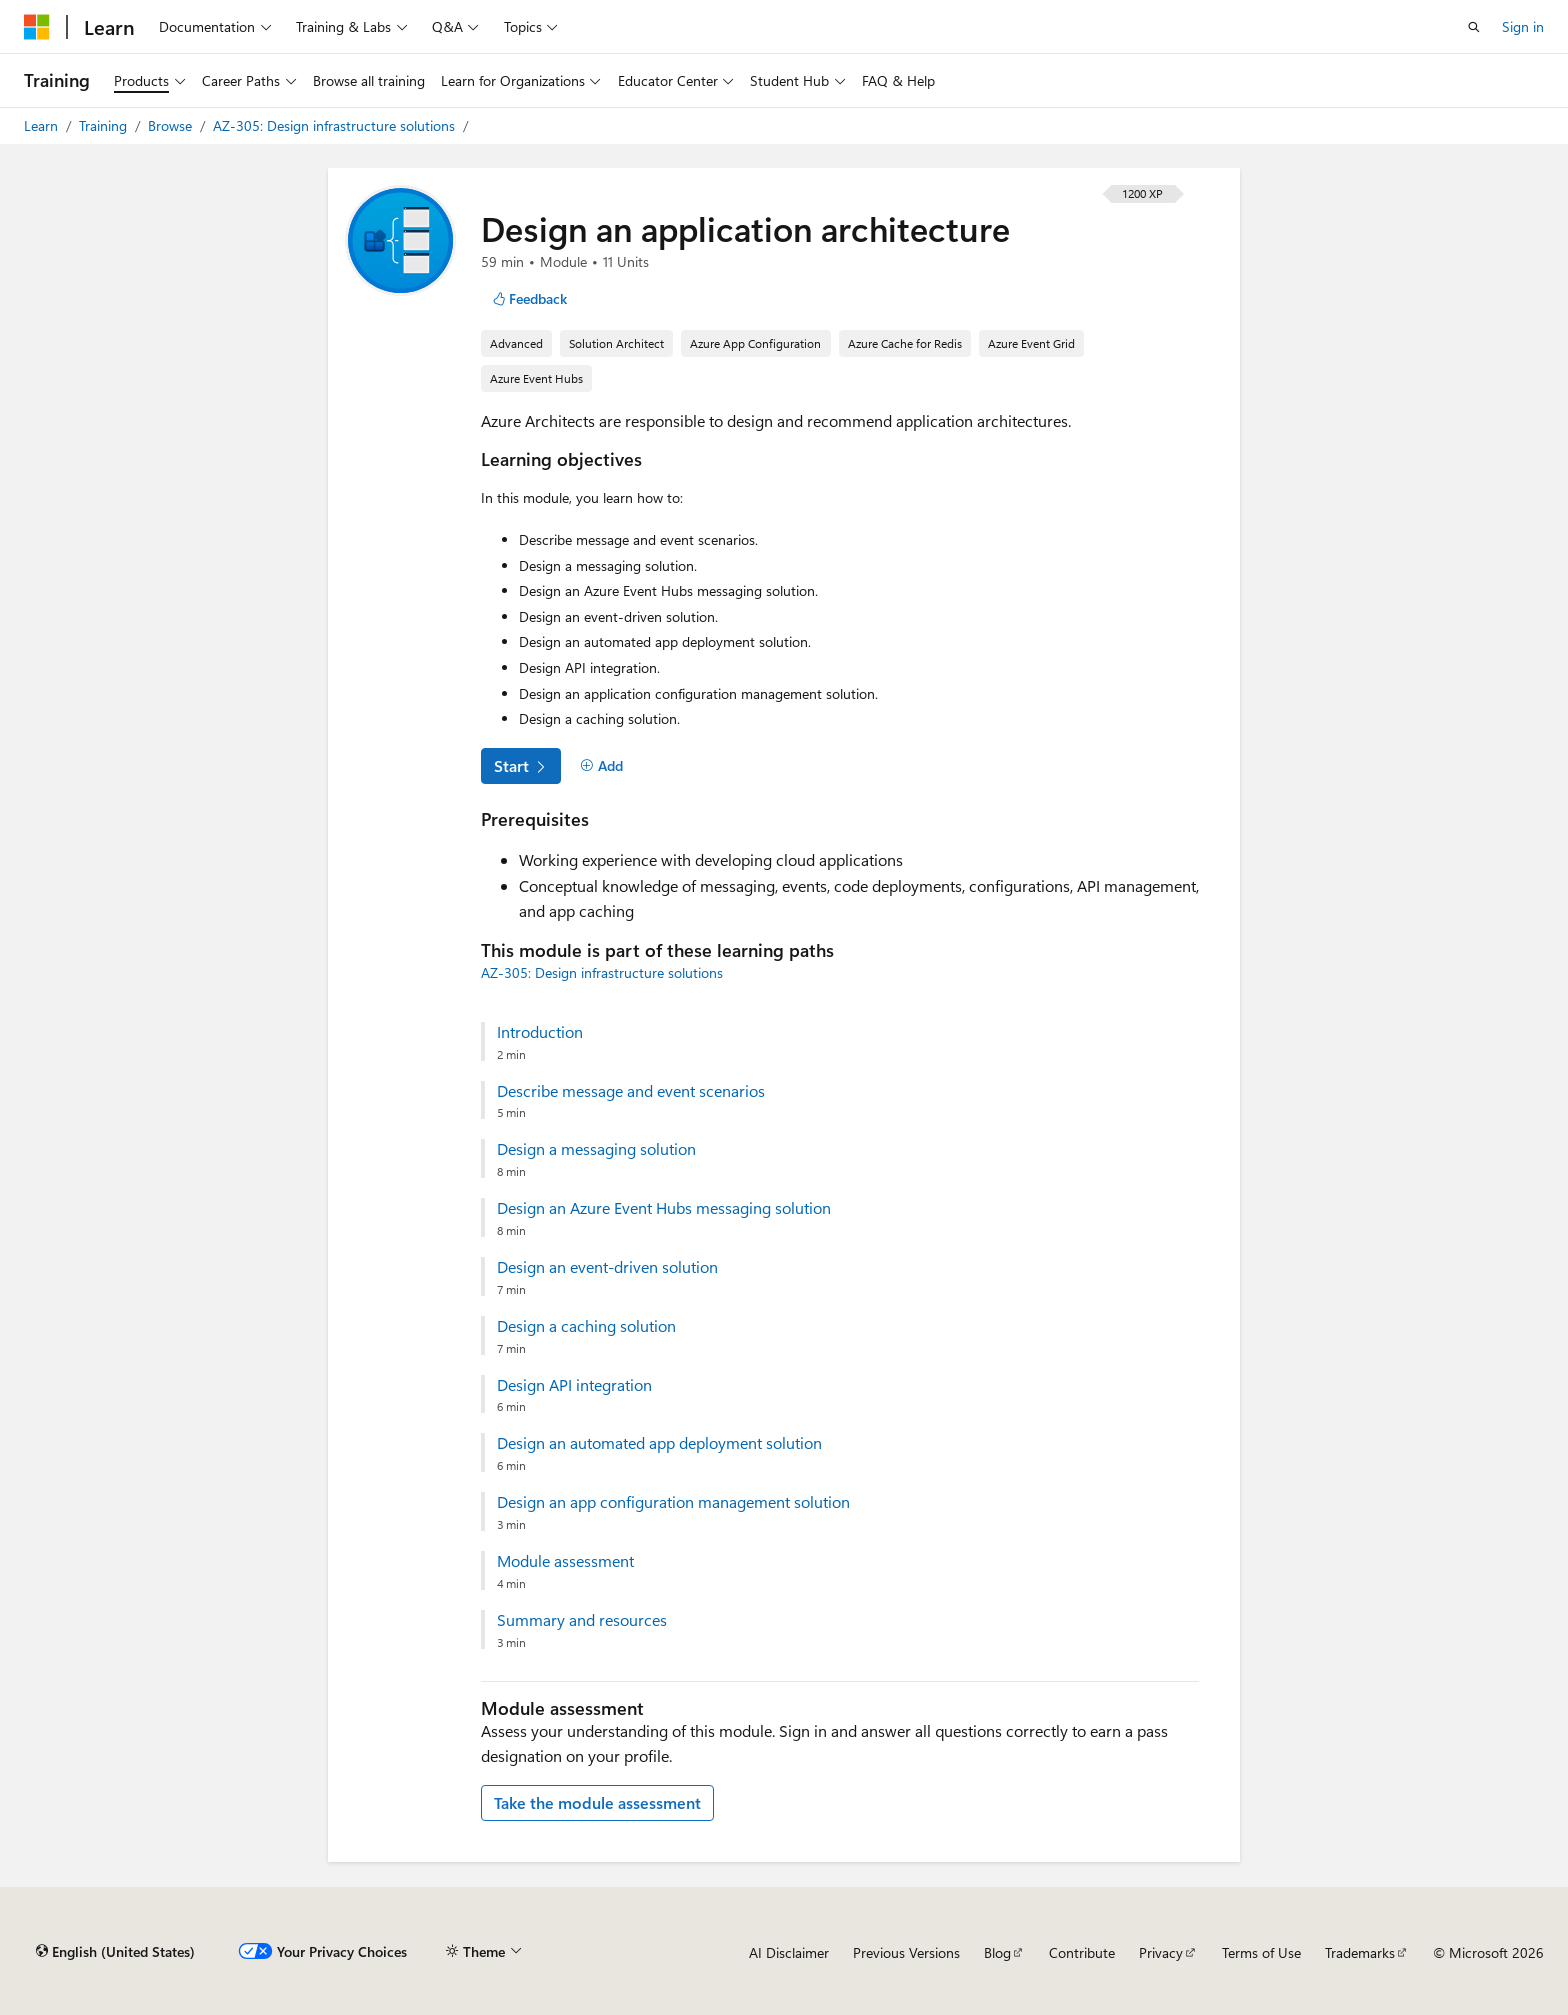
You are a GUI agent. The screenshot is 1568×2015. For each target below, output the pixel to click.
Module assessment (565, 1561)
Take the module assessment (597, 1802)
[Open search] (1474, 27)
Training (105, 125)
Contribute (1082, 1952)
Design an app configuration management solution (673, 1502)
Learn (43, 125)
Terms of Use (1261, 1952)
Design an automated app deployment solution (659, 1443)
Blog (997, 1952)
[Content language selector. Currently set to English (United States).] (115, 1952)
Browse (172, 125)
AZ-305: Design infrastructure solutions (336, 125)
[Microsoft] (37, 27)
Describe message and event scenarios (631, 1091)
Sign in (1523, 26)
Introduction (540, 1032)
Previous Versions (906, 1952)
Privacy (1161, 1952)
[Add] (601, 766)
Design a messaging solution (596, 1149)
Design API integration (574, 1385)
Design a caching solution (586, 1326)
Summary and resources (582, 1620)
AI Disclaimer (789, 1952)
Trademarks (1360, 1952)
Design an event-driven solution (607, 1267)
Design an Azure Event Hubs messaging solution (664, 1208)
